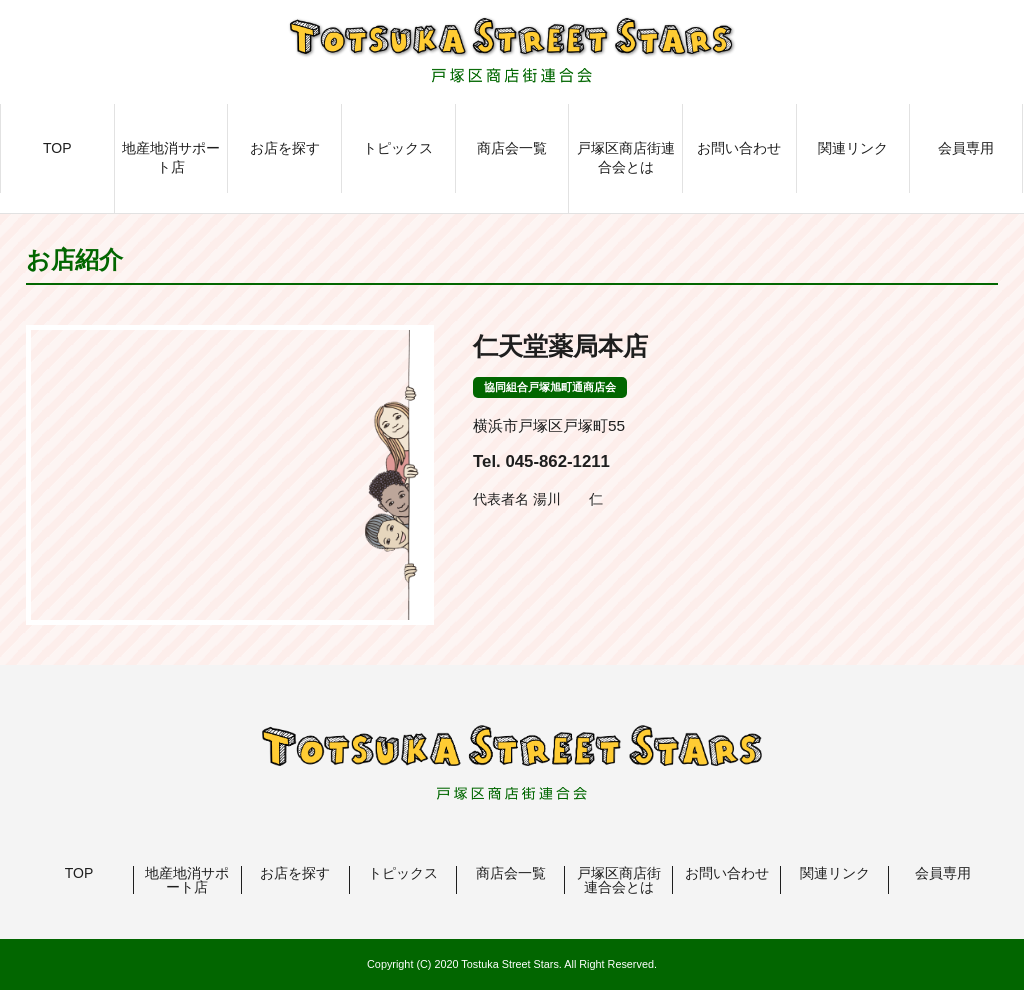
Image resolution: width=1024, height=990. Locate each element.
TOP (57, 148)
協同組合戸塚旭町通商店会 (550, 387)
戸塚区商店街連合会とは (626, 158)
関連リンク (853, 148)
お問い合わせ (739, 148)
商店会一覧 (512, 148)
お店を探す (285, 148)
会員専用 (966, 148)
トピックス (398, 148)
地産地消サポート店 (171, 158)
